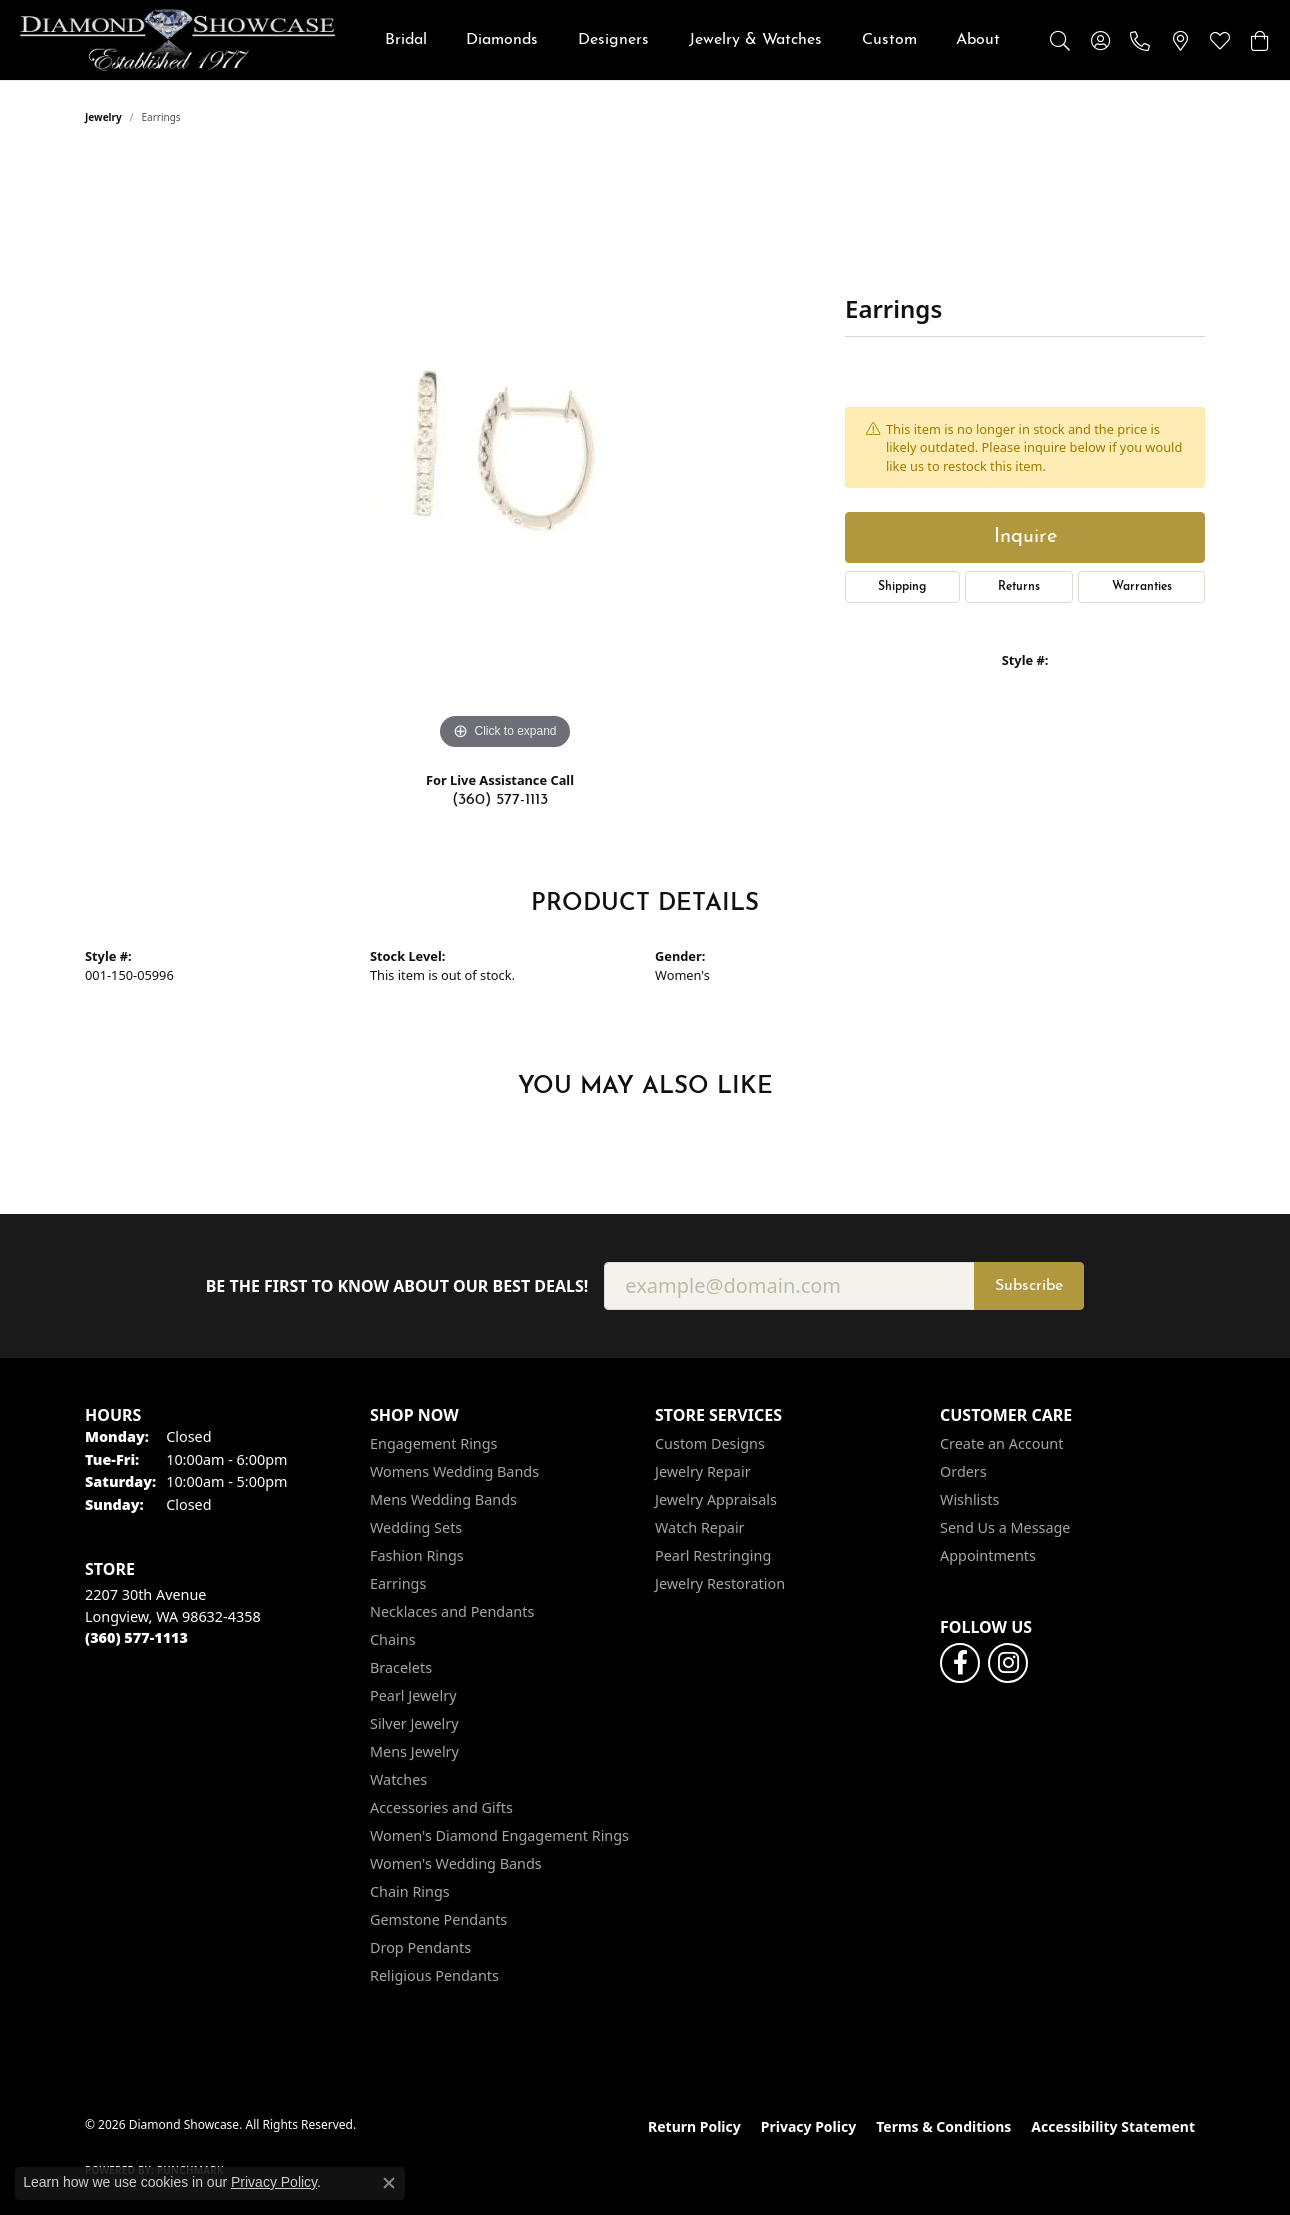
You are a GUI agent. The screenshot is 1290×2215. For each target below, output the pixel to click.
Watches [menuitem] (398, 1779)
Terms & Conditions (943, 2126)
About (978, 40)
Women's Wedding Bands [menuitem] (456, 1863)
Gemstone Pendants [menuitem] (438, 1919)
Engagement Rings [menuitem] (434, 1443)
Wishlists (969, 1499)
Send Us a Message (1005, 1527)
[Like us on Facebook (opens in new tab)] (960, 1663)
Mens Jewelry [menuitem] (414, 1751)
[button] (1060, 40)
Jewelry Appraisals (716, 1499)
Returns (1019, 587)
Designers (613, 40)
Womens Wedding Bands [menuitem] (454, 1471)
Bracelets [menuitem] (401, 1667)
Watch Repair (700, 1527)
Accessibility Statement (1113, 2126)
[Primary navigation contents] (692, 40)
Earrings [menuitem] (398, 1583)
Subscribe (1029, 1286)
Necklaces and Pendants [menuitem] (452, 1611)
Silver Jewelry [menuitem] (414, 1723)
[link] (1140, 40)
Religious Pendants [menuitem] (434, 1975)
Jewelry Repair (703, 1471)
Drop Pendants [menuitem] (420, 1947)
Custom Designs (710, 1443)
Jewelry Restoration (720, 1583)
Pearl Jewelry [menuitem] (413, 1695)
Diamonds (502, 40)
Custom (889, 40)
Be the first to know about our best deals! (397, 1286)
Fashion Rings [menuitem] (417, 1555)
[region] (505, 455)
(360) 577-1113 (500, 800)
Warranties (1142, 587)
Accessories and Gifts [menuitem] (441, 1807)
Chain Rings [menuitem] (410, 1891)
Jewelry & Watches (755, 40)
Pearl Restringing (713, 1555)
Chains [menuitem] (393, 1639)
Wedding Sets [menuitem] (416, 1527)
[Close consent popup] (389, 2183)
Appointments (988, 1555)
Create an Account (1001, 1443)
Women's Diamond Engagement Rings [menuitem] (499, 1835)
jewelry (103, 117)
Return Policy (694, 2126)
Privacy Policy (808, 2126)
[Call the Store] (136, 1637)
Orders (963, 1471)
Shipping (902, 587)
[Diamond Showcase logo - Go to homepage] (177, 40)
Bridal (406, 40)
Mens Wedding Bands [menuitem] (443, 1499)
